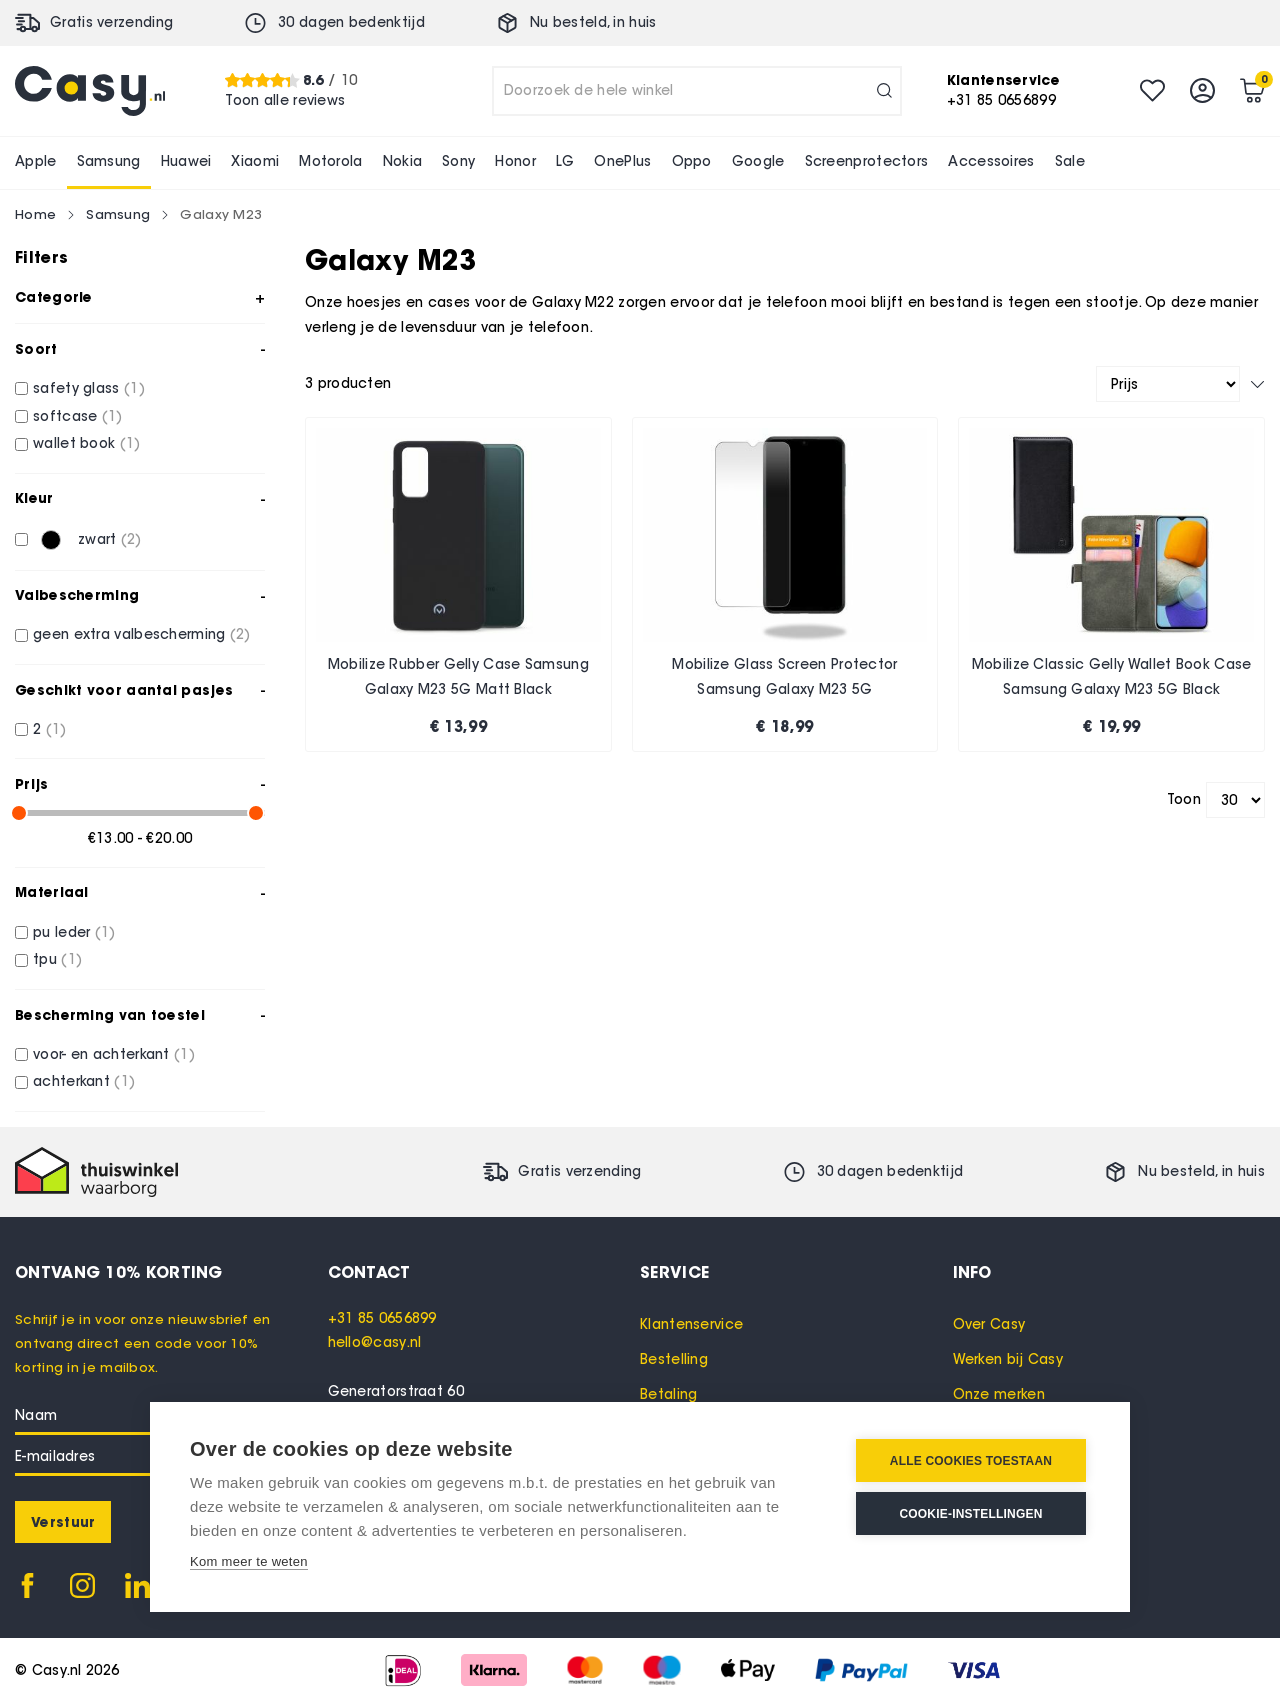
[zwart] (21, 539)
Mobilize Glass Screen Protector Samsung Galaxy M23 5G (784, 677)
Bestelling (674, 1359)
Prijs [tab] (32, 784)
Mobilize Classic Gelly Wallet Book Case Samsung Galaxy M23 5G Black (1112, 677)
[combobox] (697, 91)
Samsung (118, 214)
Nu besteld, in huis (593, 22)
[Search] (884, 91)
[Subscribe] (63, 1522)
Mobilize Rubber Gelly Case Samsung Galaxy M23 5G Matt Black (458, 677)
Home (35, 214)
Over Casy (989, 1324)
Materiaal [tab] (52, 892)
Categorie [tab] (54, 297)
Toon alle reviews (285, 100)
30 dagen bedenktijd (351, 22)
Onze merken (999, 1394)
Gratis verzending (111, 22)
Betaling (668, 1394)
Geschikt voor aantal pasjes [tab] (124, 690)
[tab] (484, 1272)
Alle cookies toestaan (971, 1461)
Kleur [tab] (34, 498)
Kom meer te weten (249, 1561)
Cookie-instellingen (970, 1514)
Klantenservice (691, 1324)
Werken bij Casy (1008, 1359)
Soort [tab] (36, 349)
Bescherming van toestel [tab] (110, 1015)
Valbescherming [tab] (77, 595)
